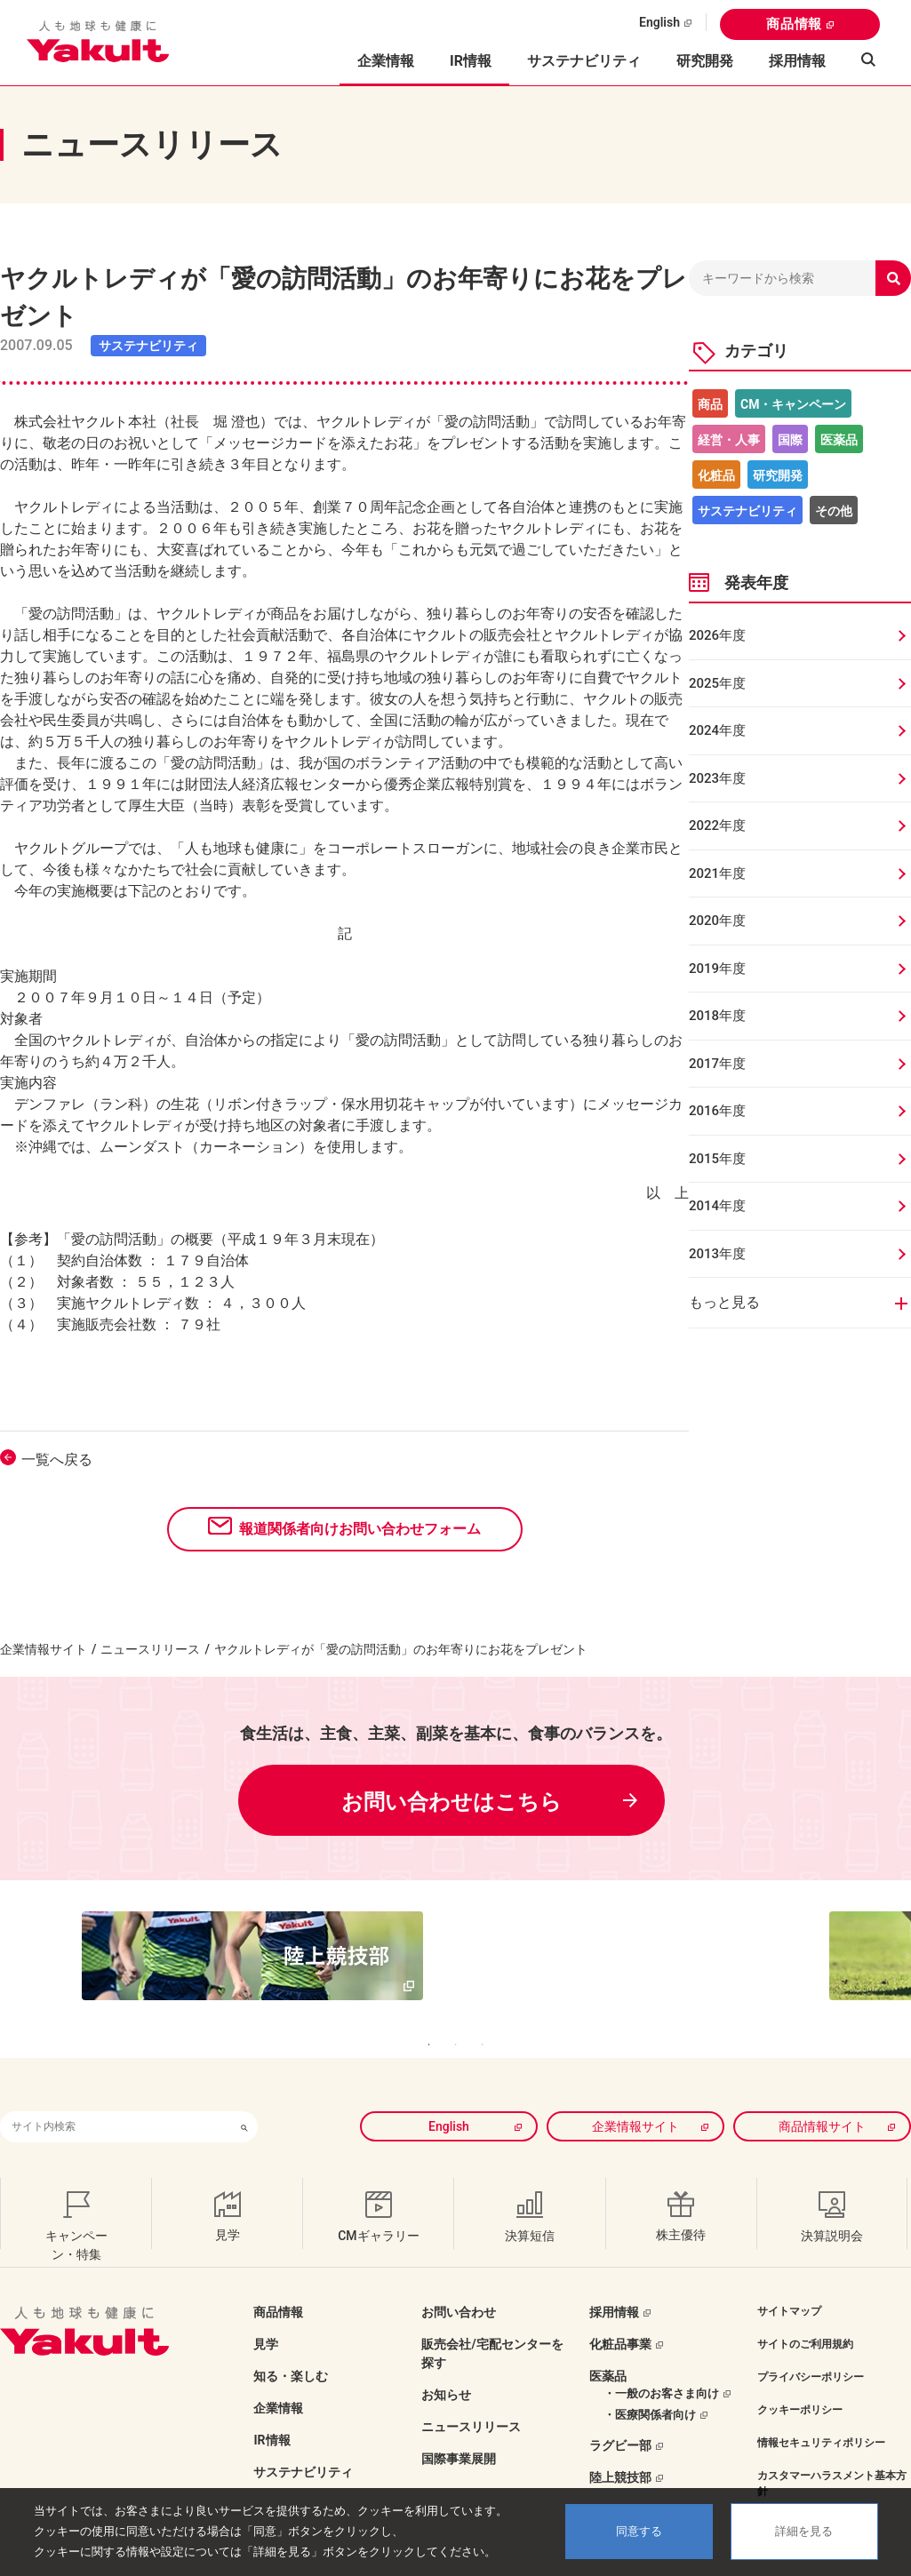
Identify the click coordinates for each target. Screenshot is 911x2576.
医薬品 (839, 440)
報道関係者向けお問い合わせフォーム (360, 1528)
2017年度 (717, 1064)
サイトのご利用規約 (805, 2307)
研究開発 (704, 60)
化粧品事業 (620, 2308)
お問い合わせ (458, 2276)
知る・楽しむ (290, 2340)
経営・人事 (729, 440)
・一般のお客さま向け (661, 2357)
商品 (710, 404)
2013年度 (717, 1254)
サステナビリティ (584, 60)
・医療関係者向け (649, 2378)
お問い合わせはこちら (451, 1802)
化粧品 (716, 475)
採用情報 (797, 60)
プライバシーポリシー (810, 2340)
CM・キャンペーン (793, 404)
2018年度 (717, 1016)
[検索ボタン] (244, 2090)
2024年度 (717, 730)
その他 (833, 511)
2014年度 (717, 1206)
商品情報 (794, 24)
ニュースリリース (150, 1649)
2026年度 (717, 635)
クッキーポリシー (800, 2373)
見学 (265, 2308)
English (659, 22)
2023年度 (717, 778)
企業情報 (278, 2372)
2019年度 (717, 969)
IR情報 (271, 2404)
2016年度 (717, 1111)
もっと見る (724, 1302)
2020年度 (717, 921)
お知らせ (446, 2358)
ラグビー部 (620, 2409)
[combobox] (115, 2090)
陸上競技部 (620, 2441)
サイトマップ (789, 2275)
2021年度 (717, 873)
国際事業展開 (458, 2422)
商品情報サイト (822, 2090)
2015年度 (717, 1159)
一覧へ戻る (56, 1459)
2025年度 (717, 683)
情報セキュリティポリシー (821, 2406)
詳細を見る (804, 2531)
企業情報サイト (43, 1649)
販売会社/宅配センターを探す (492, 2317)
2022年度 (717, 825)
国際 (790, 440)
